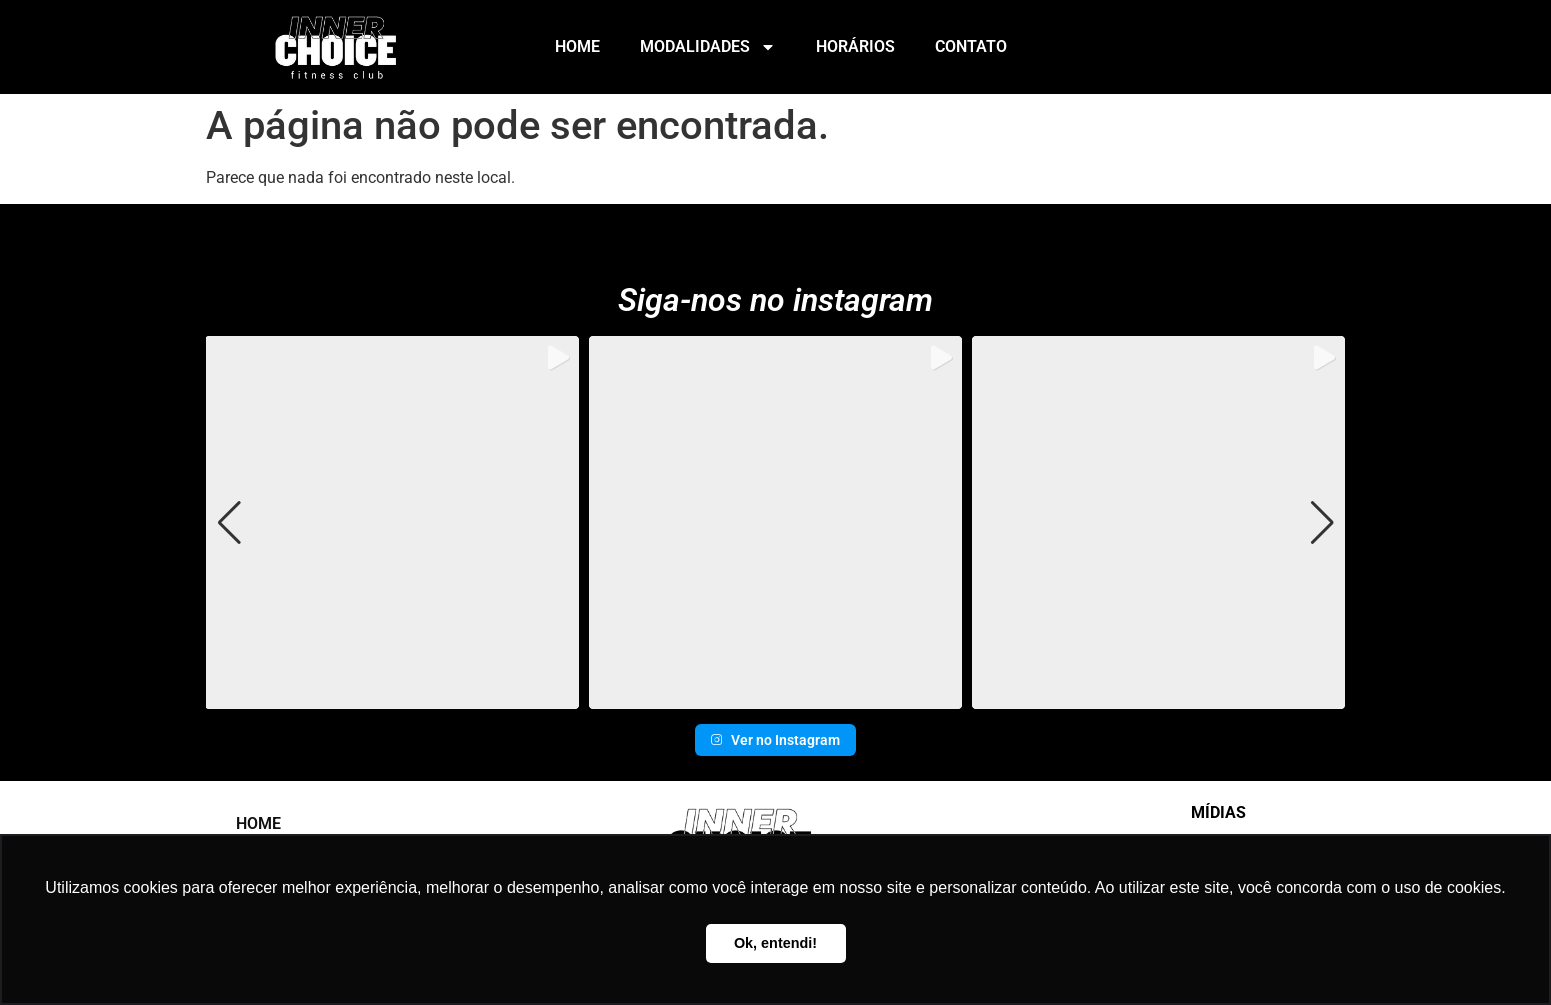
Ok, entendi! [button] (775, 943)
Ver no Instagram (775, 740)
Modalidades (708, 47)
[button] (776, 695)
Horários (855, 46)
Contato (971, 46)
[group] (391, 522)
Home (577, 46)
